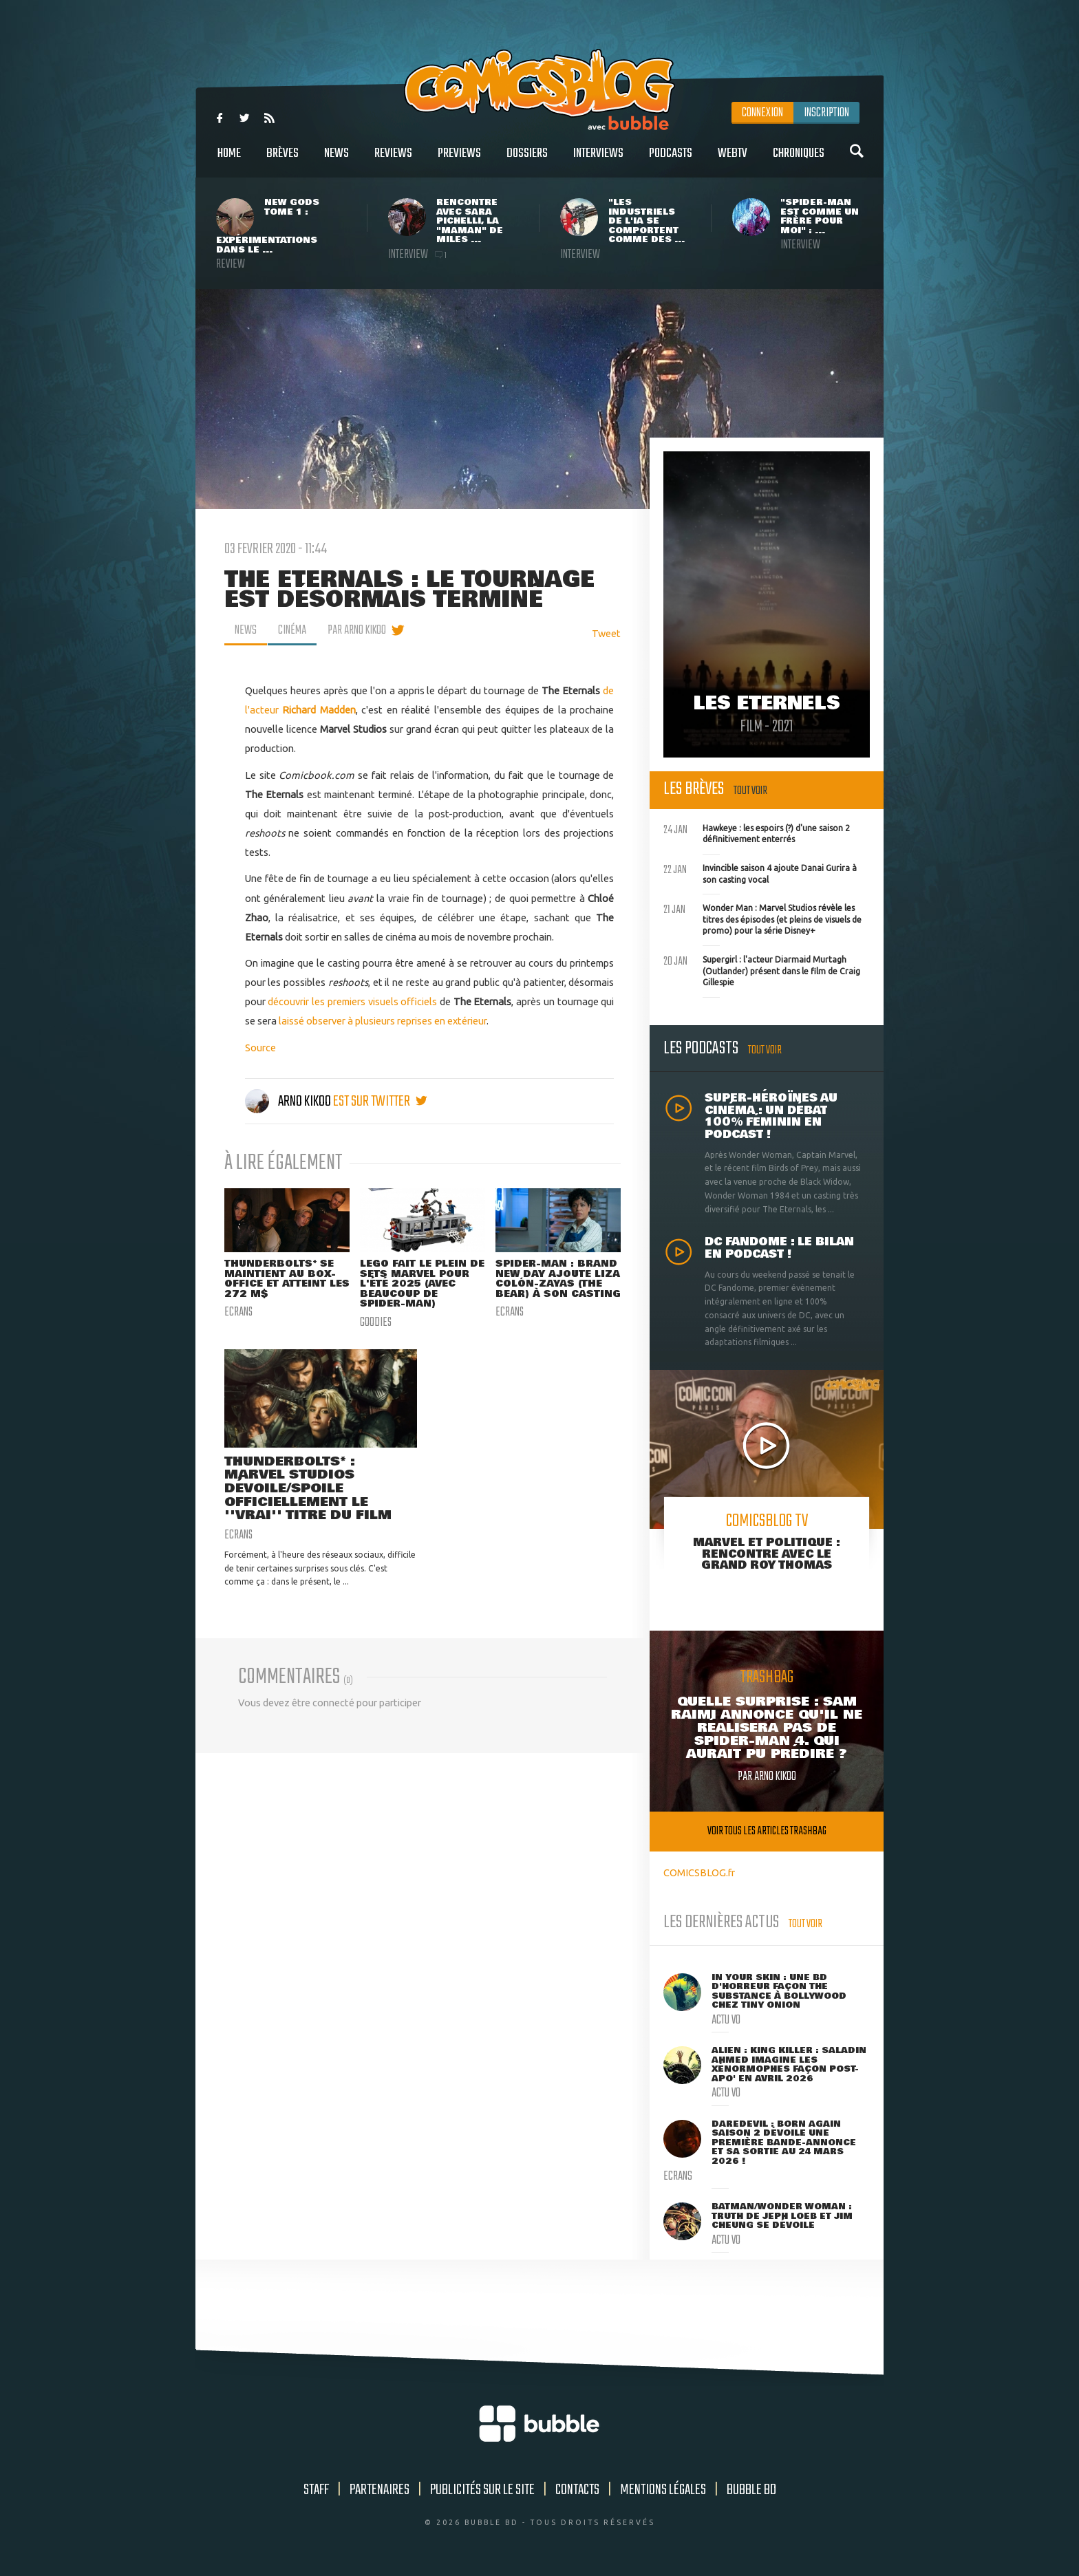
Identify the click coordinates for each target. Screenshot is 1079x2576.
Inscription (826, 112)
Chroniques (798, 160)
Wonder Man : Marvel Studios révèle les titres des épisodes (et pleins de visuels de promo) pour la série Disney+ (762, 918)
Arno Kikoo (289, 1101)
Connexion (762, 112)
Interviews (598, 160)
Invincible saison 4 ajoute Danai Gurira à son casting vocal (760, 872)
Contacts (577, 2490)
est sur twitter (380, 1101)
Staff (316, 2490)
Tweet (606, 633)
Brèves (282, 160)
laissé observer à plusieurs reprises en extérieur (383, 1021)
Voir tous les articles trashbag (766, 1831)
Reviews (393, 160)
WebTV (732, 160)
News (336, 160)
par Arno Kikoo (357, 630)
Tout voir (750, 791)
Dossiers (527, 160)
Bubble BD (751, 2490)
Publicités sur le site (482, 2490)
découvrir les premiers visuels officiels (352, 1001)
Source (260, 1047)
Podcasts (670, 160)
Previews (459, 160)
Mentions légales (663, 2490)
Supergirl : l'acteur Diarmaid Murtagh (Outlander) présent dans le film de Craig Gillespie (761, 969)
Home (229, 160)
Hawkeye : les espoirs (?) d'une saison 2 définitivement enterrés (756, 832)
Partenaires (379, 2490)
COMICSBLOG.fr (699, 1872)
